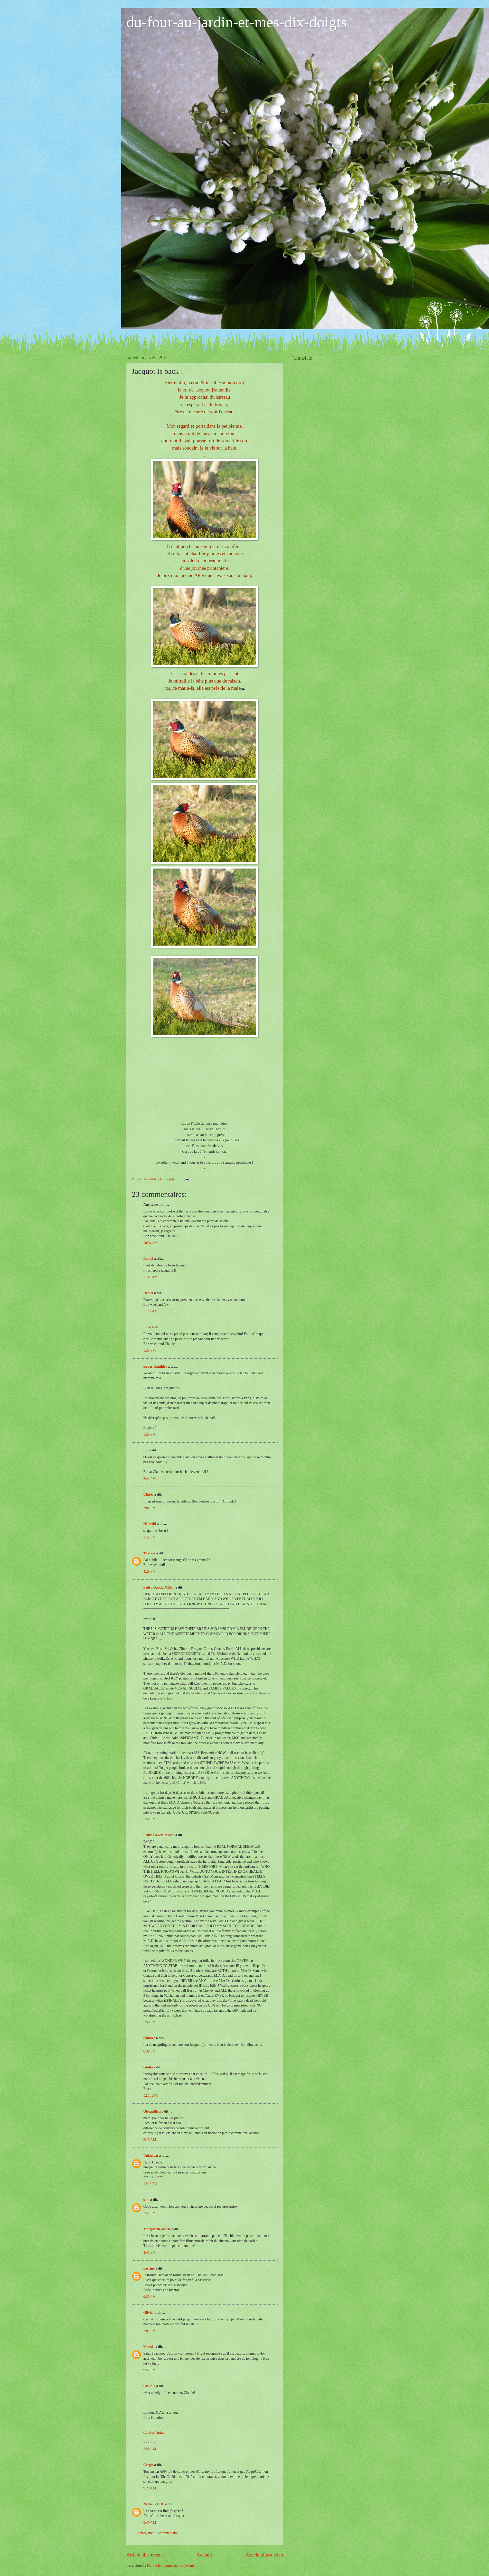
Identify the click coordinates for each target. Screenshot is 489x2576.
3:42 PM (149, 1537)
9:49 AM (149, 2523)
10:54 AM (150, 1243)
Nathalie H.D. (153, 2504)
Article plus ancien (264, 2555)
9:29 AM (149, 2488)
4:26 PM (149, 1571)
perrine (149, 2268)
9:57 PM (149, 2370)
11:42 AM (150, 1311)
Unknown (150, 2156)
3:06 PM (149, 1508)
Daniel (148, 1259)
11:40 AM (150, 1277)
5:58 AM (149, 2449)
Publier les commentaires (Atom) (170, 2566)
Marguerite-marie (157, 2229)
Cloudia (149, 2386)
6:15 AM (149, 2140)
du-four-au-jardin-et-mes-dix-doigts (236, 22)
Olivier (148, 2312)
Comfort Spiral (154, 2432)
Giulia (148, 2067)
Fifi (146, 1450)
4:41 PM (149, 2252)
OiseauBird (152, 2111)
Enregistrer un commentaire (158, 2533)
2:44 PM (149, 1479)
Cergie (148, 2465)
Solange (149, 2038)
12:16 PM (150, 2184)
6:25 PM (149, 2297)
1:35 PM (149, 1350)
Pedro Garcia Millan (158, 1587)
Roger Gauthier (155, 1366)
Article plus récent (144, 2555)
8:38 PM (149, 2051)
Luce (147, 1327)
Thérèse (149, 1553)
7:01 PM (149, 2331)
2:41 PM (149, 2213)
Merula (149, 2347)
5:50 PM (149, 1819)
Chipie (148, 1494)
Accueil (204, 2555)
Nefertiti (149, 1524)
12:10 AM (150, 2095)
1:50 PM (149, 1434)
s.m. (146, 2200)
